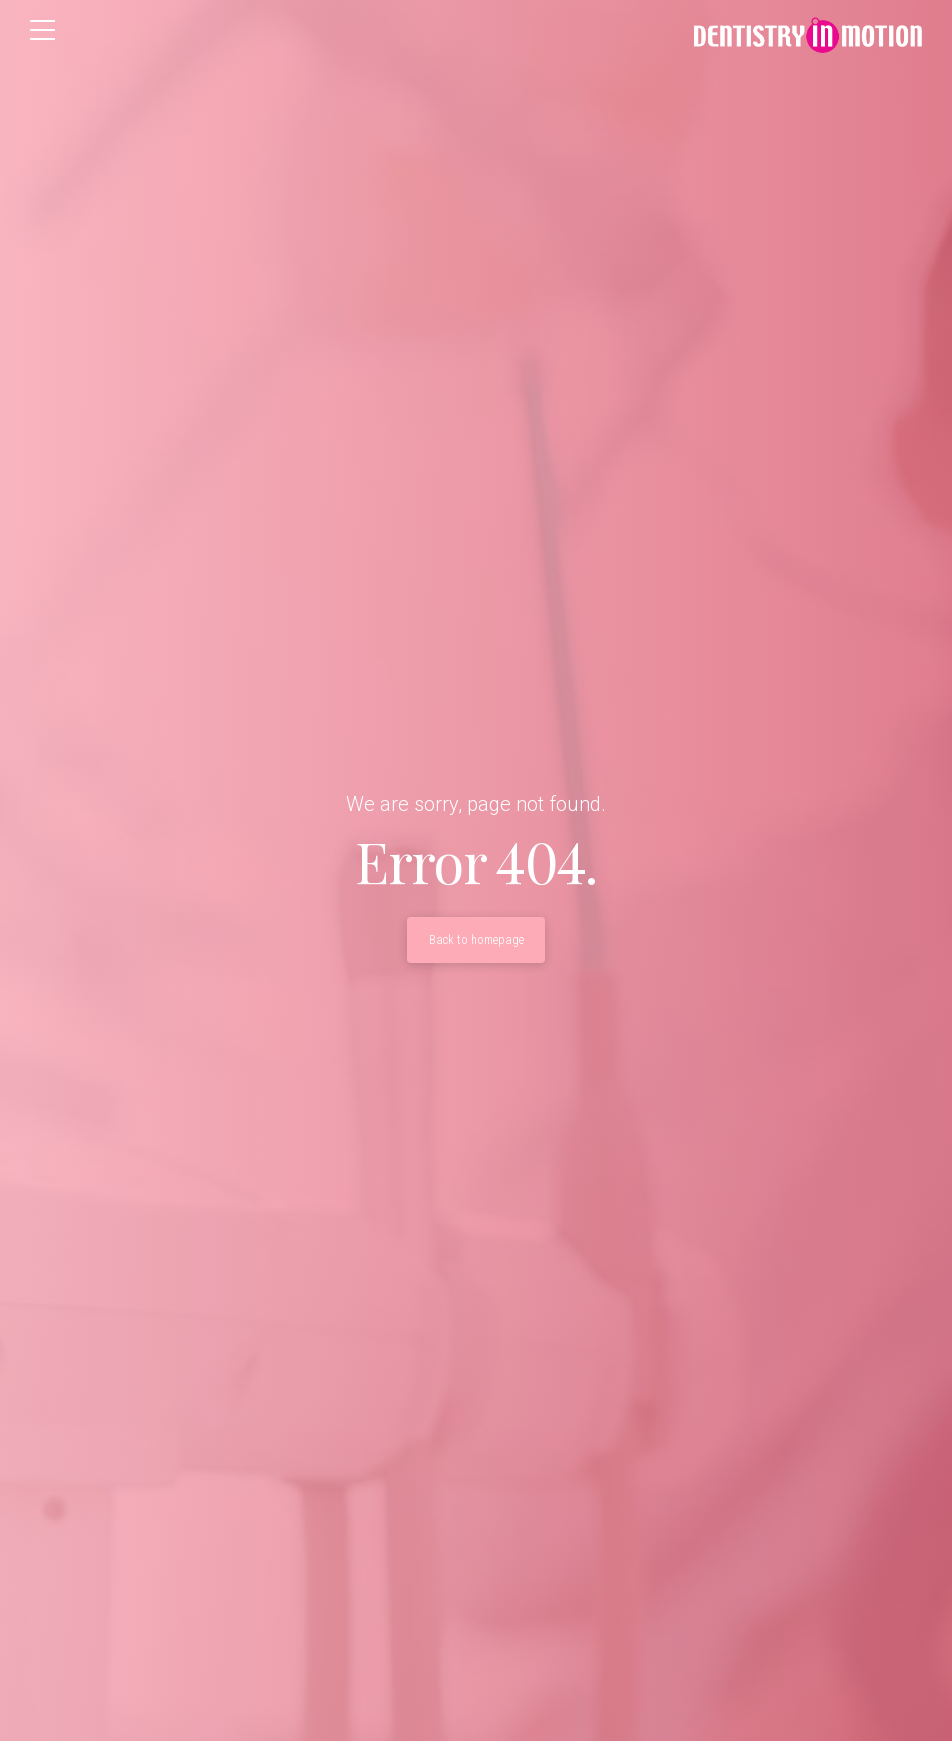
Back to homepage (476, 940)
